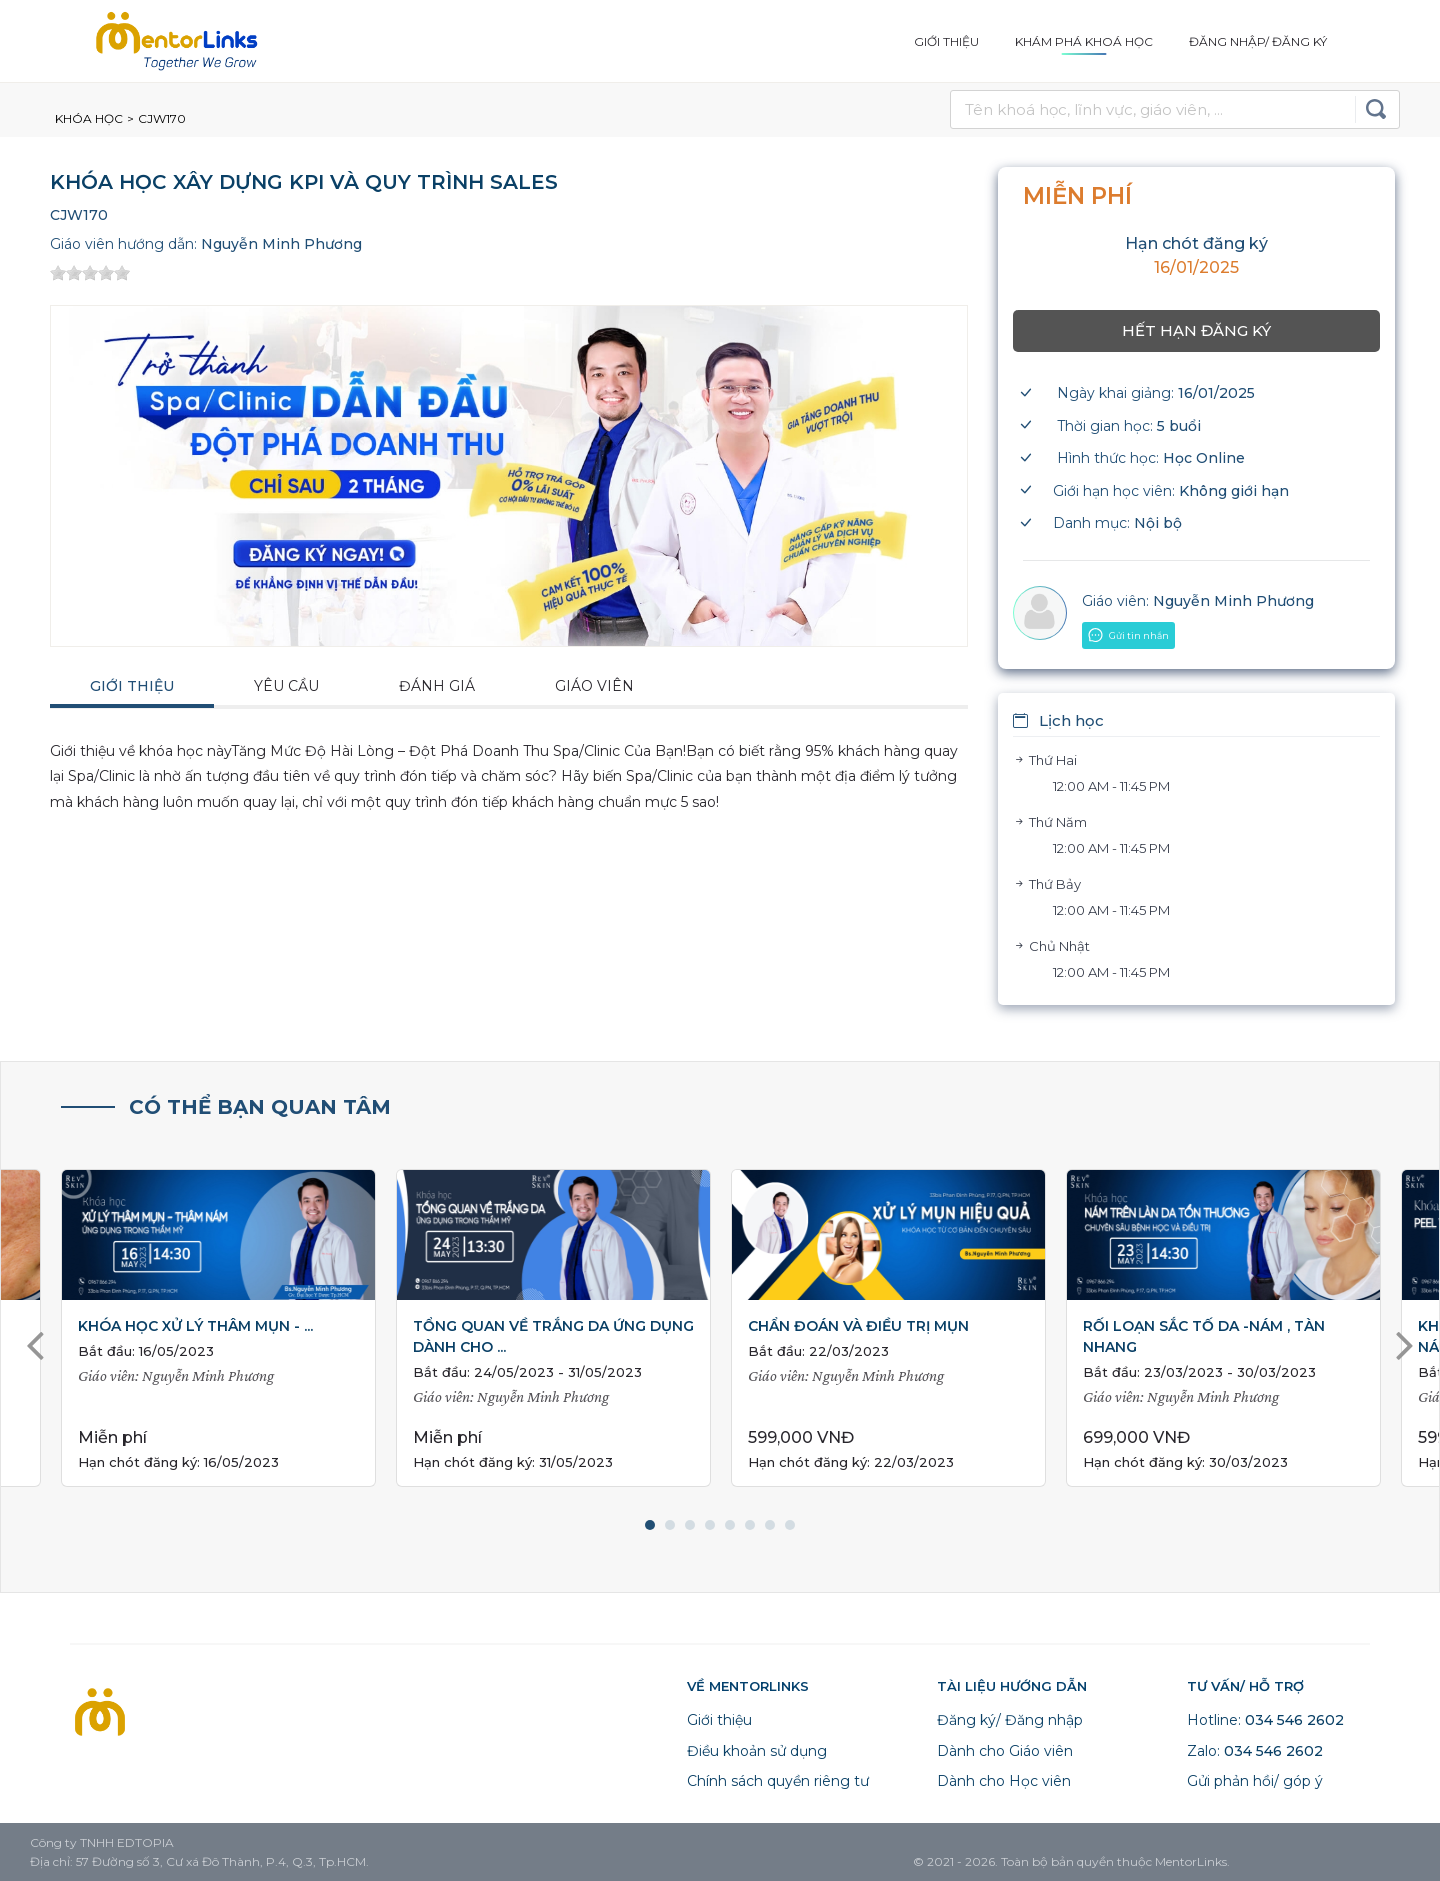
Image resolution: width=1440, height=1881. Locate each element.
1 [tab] (650, 1525)
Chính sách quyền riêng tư (778, 1781)
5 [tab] (730, 1525)
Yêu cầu (286, 686)
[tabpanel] (888, 1328)
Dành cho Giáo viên (1005, 1751)
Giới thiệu (946, 41)
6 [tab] (750, 1525)
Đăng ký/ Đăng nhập (1010, 1720)
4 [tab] (710, 1525)
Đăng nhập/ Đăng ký (1258, 41)
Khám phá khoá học (1084, 41)
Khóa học (89, 118)
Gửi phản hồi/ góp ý (1255, 1781)
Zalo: (1255, 1751)
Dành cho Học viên (1004, 1781)
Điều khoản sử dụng (757, 1751)
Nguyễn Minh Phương (281, 244)
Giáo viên (594, 686)
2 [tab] (670, 1525)
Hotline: (1265, 1720)
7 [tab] (770, 1525)
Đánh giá (437, 686)
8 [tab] (790, 1525)
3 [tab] (690, 1525)
